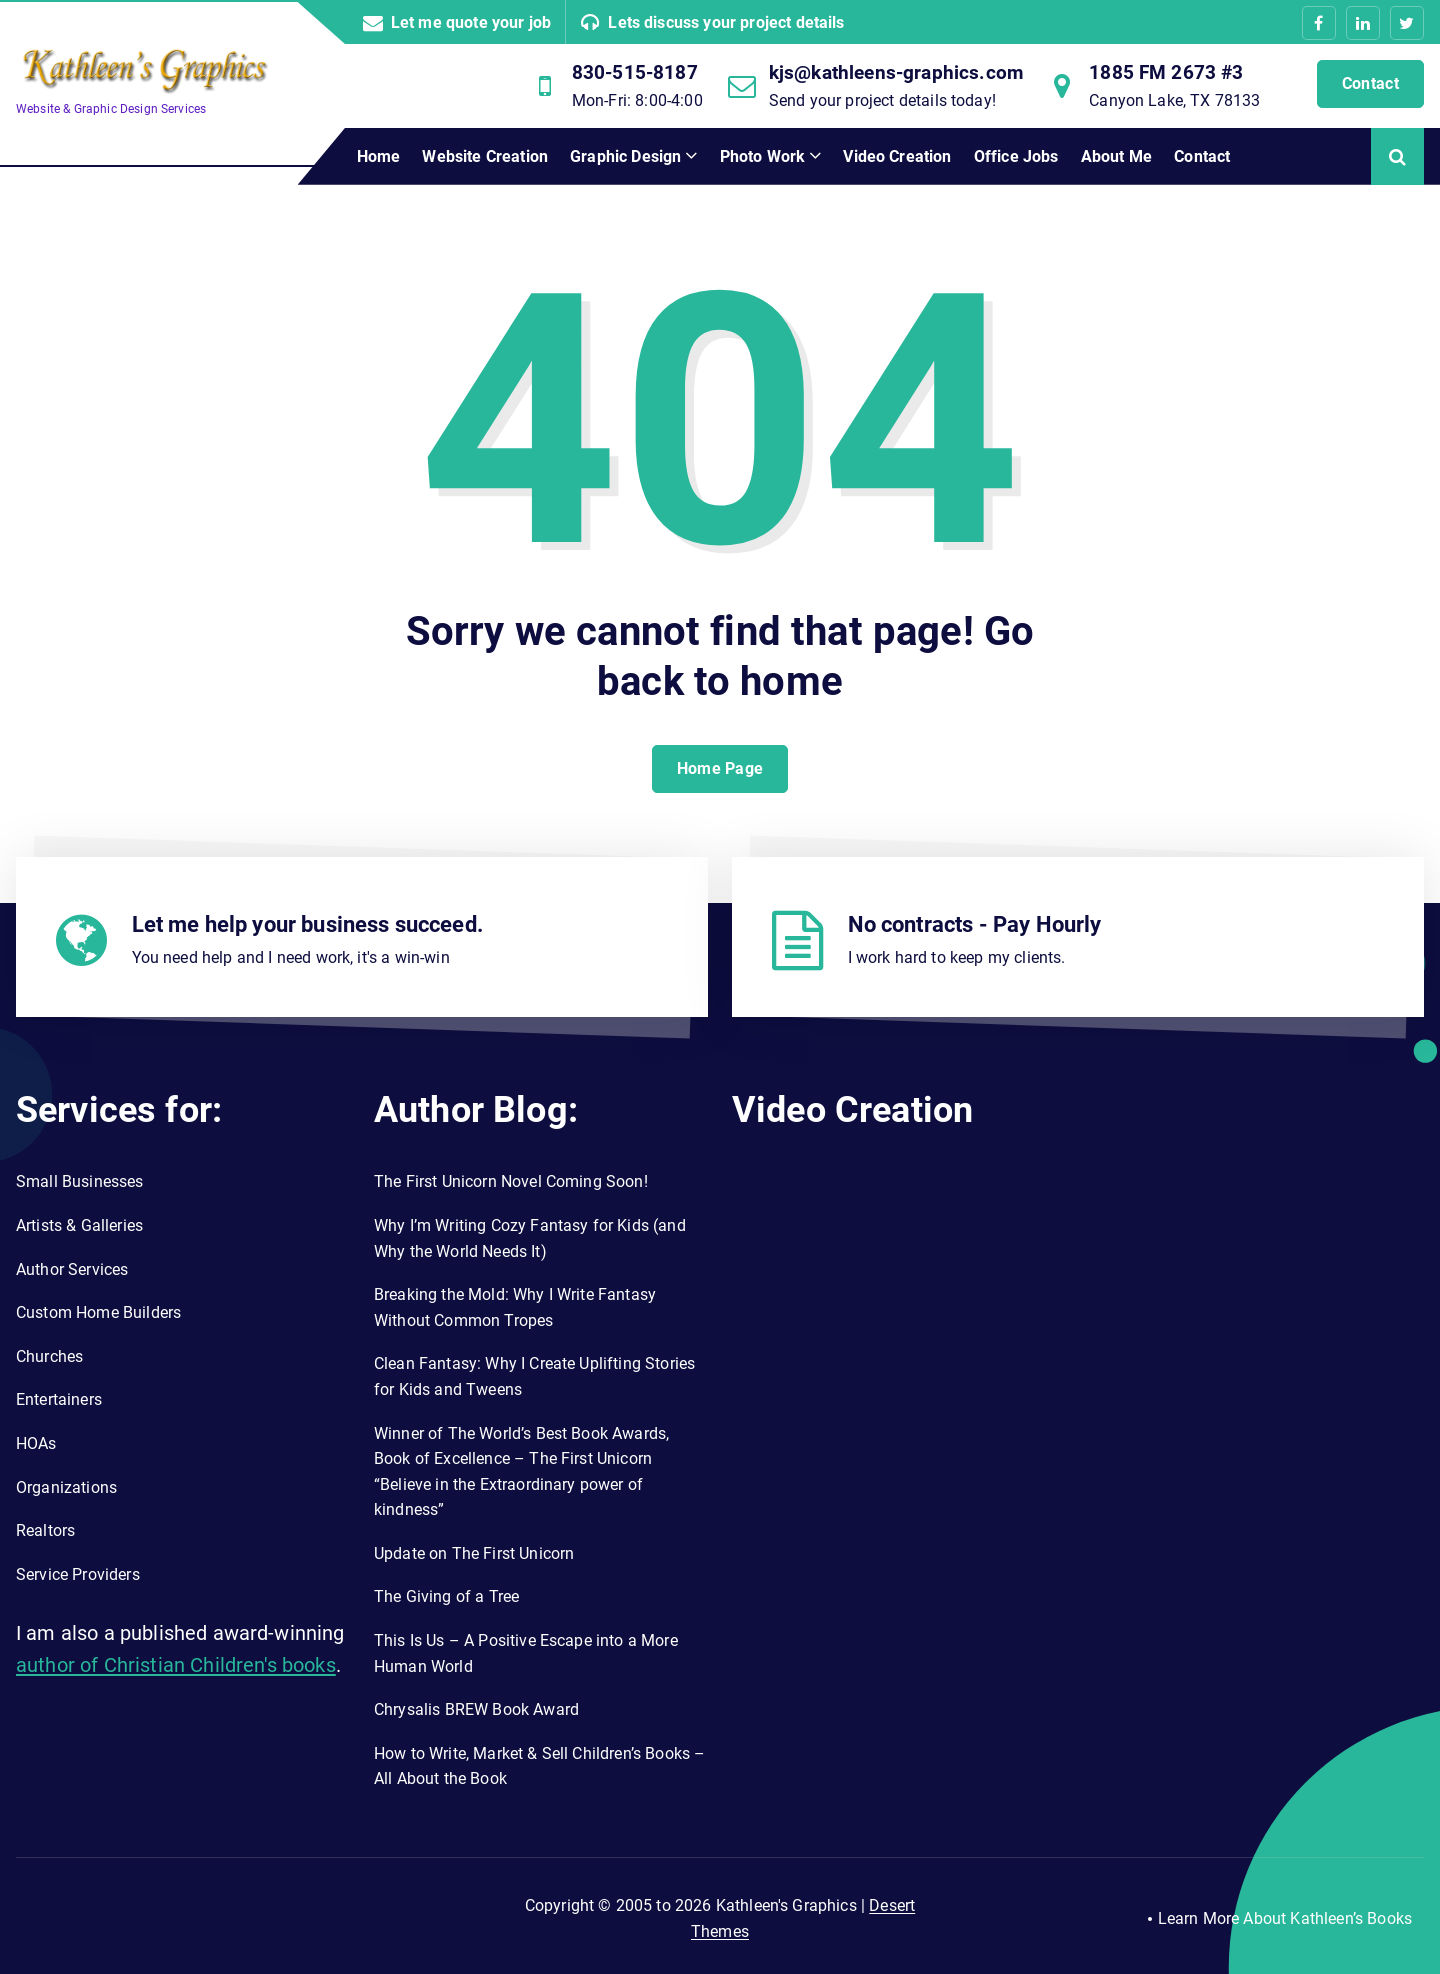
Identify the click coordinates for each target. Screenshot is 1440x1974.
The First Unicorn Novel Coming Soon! (511, 1181)
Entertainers (59, 1399)
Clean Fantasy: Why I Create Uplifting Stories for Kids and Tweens (534, 1376)
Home (379, 156)
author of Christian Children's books (176, 1665)
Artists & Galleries (79, 1225)
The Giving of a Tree (446, 1596)
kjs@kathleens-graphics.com (896, 72)
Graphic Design (625, 156)
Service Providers (78, 1574)
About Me (1116, 156)
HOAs (36, 1443)
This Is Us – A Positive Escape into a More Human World (526, 1653)
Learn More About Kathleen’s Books (1285, 1918)
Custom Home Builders (98, 1312)
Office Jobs (1016, 156)
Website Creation (485, 156)
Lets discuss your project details (726, 22)
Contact (1370, 83)
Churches (49, 1356)
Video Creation (897, 156)
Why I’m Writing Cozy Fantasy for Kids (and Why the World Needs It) (530, 1238)
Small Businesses (80, 1181)
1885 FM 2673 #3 (1166, 72)
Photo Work (763, 156)
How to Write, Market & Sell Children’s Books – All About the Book (539, 1766)
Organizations (66, 1487)
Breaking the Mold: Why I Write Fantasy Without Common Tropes (515, 1307)
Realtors (45, 1530)
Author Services (72, 1269)
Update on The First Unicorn (474, 1553)
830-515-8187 (635, 72)
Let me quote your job (471, 22)
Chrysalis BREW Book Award (476, 1709)
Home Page (720, 768)
